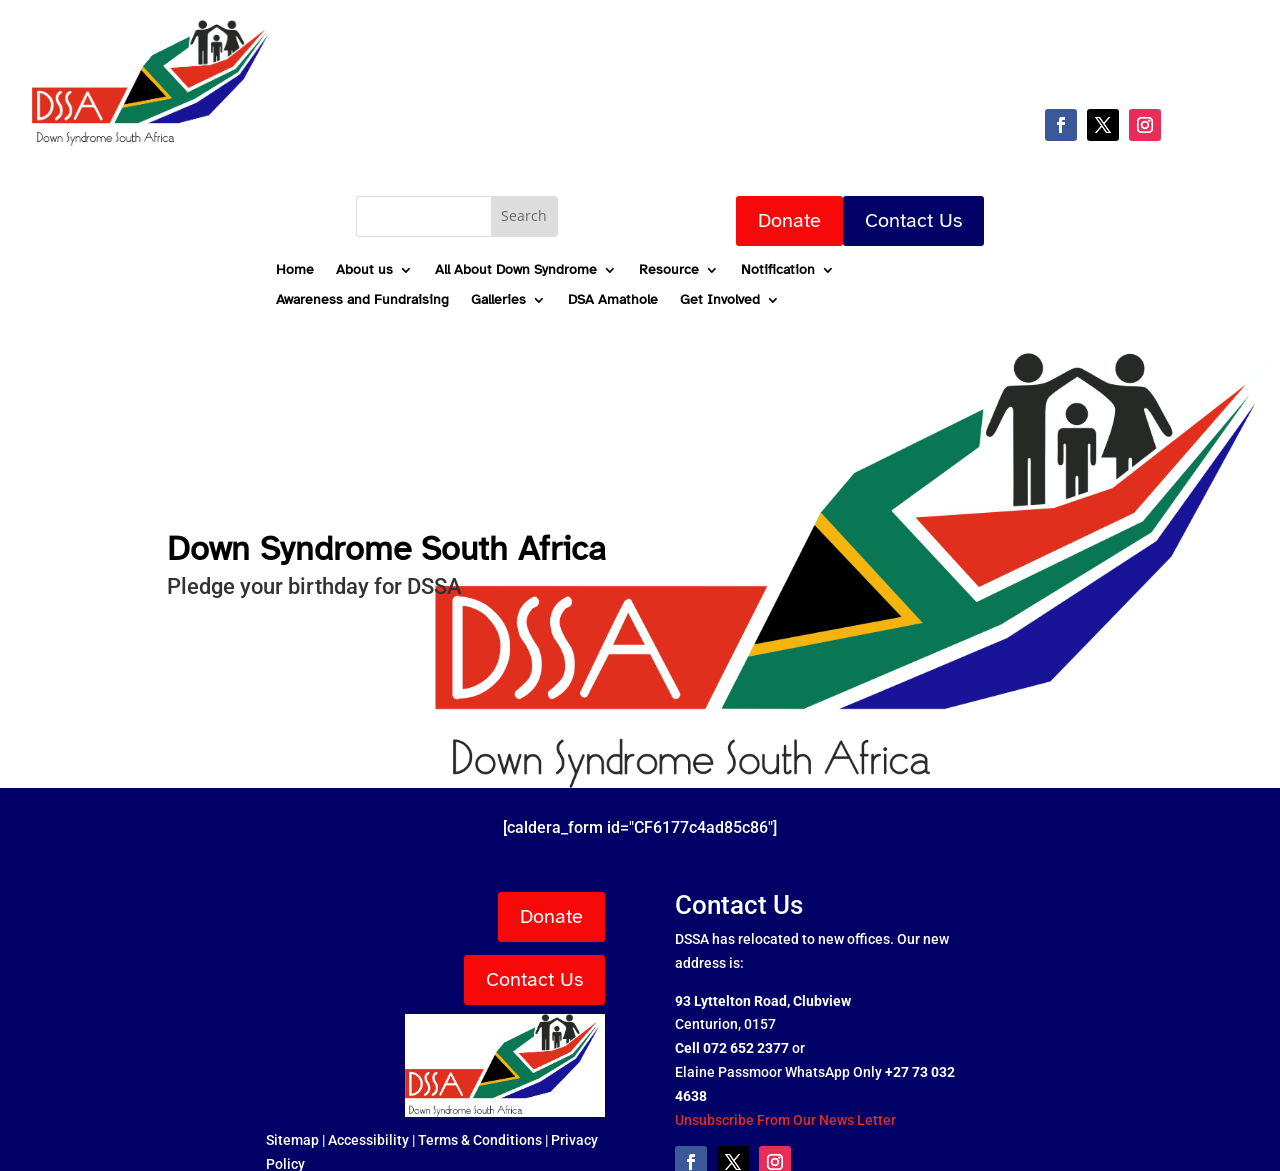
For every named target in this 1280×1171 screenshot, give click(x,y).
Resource (669, 270)
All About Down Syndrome (516, 270)
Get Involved (720, 300)
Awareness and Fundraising (362, 300)
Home (295, 270)
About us (364, 270)
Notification (778, 270)
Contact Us (913, 220)
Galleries (498, 300)
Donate (789, 220)
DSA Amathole (613, 300)
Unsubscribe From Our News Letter (785, 1120)
